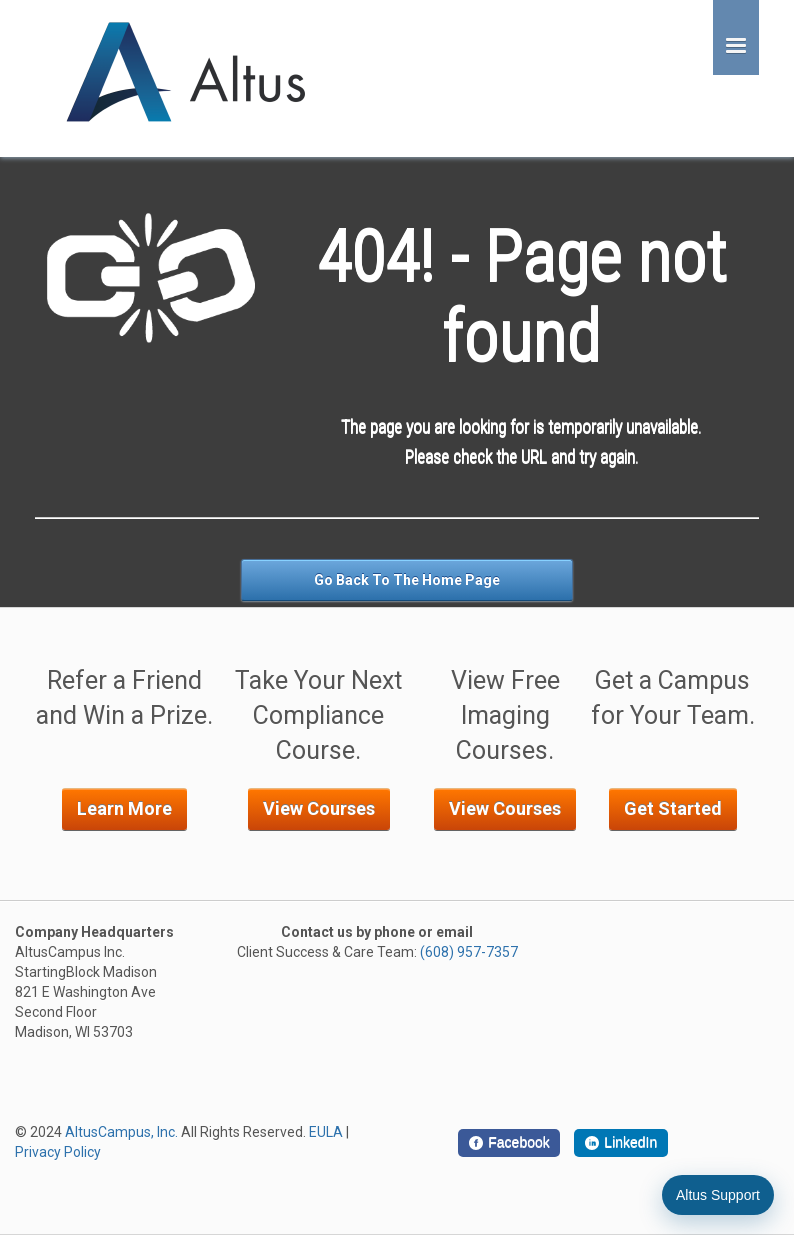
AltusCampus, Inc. (121, 1132)
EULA (326, 1132)
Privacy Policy (58, 1152)
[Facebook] (509, 1143)
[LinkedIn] (621, 1143)
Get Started (673, 808)
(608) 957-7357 (469, 952)
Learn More (124, 808)
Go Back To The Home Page (407, 580)
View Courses (319, 808)
